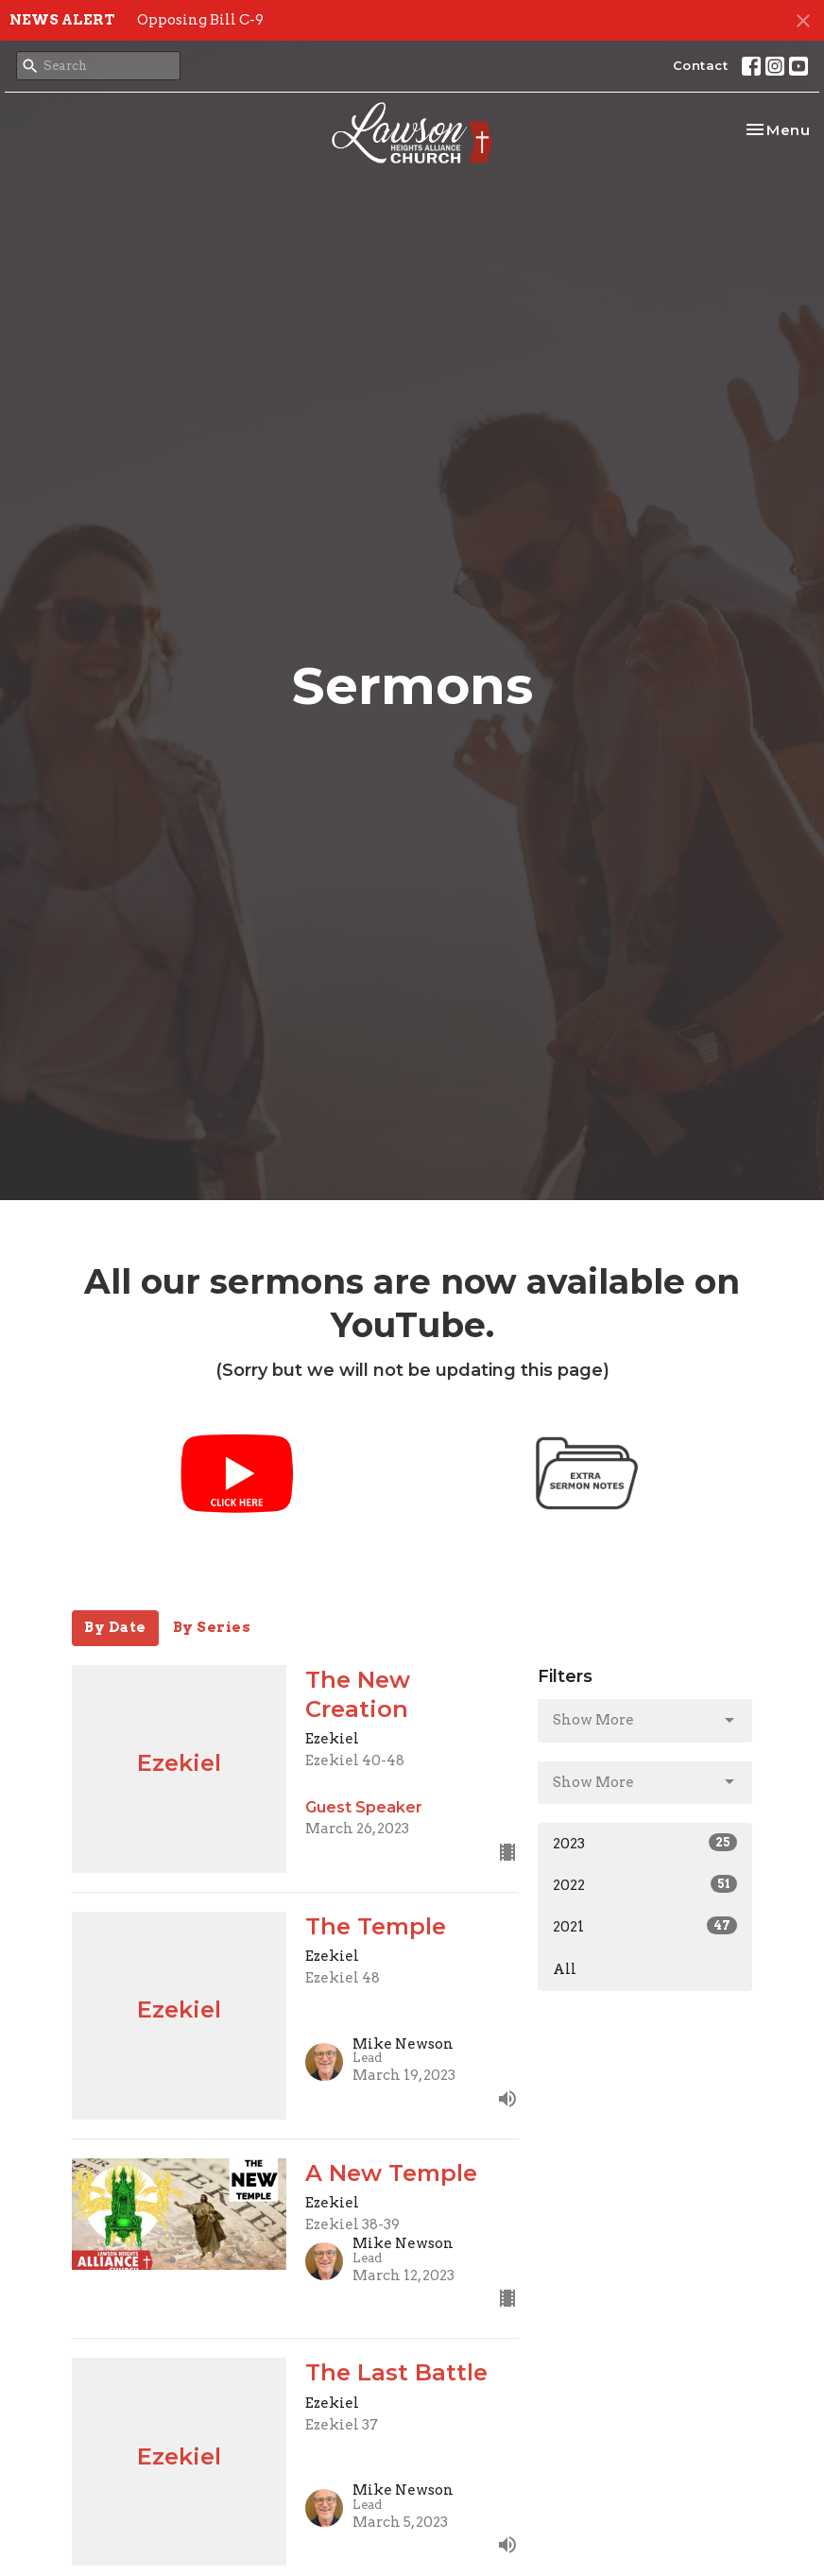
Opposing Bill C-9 (200, 19)
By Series (212, 1627)
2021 (645, 1925)
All (564, 1969)
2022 (645, 1884)
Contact (701, 65)
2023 (645, 1842)
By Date (115, 1627)
